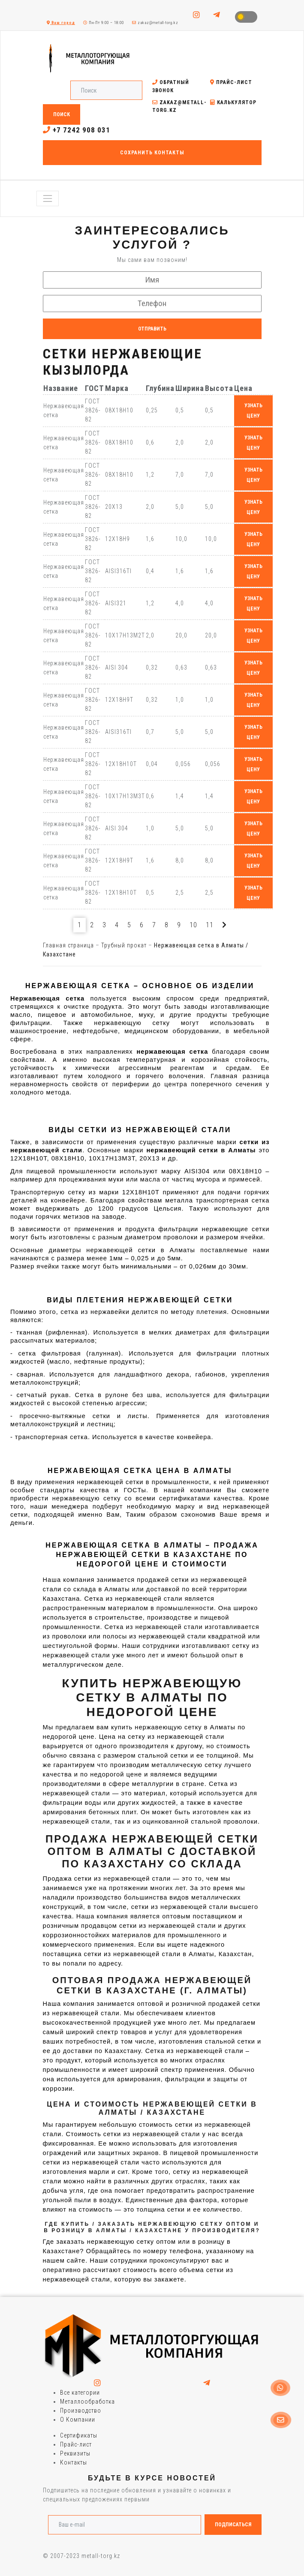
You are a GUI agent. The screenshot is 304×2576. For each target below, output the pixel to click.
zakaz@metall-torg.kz (155, 23)
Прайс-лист (231, 82)
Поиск (61, 114)
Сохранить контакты (152, 153)
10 (193, 925)
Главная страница (68, 945)
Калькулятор (233, 102)
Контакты (73, 2462)
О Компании (77, 2419)
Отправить (152, 329)
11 (210, 925)
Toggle (246, 17)
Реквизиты (75, 2453)
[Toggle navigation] (47, 198)
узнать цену (253, 411)
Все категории (80, 2392)
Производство (80, 2410)
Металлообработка (87, 2401)
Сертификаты (78, 2435)
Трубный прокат (124, 945)
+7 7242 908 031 (76, 130)
